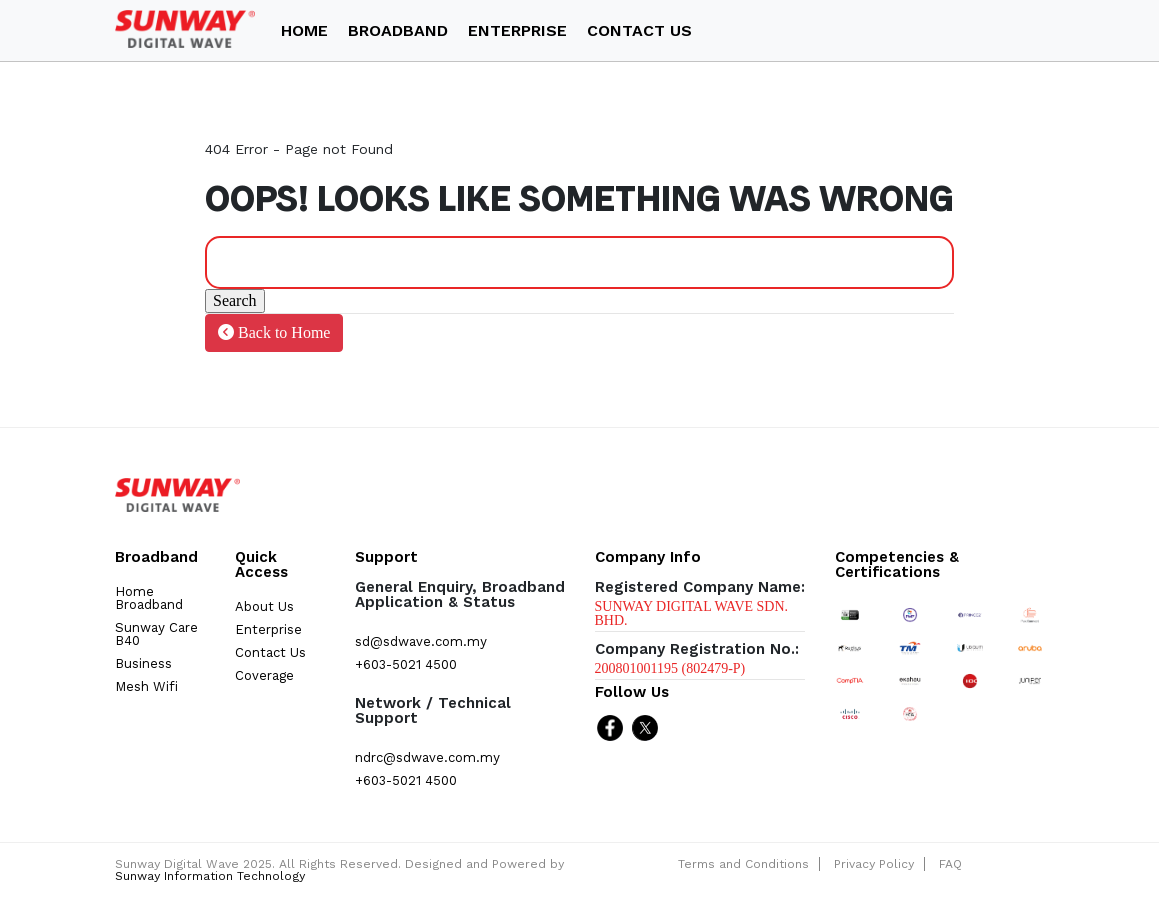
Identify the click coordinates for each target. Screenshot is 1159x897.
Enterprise (268, 629)
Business (143, 663)
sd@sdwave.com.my (421, 641)
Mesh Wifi (146, 686)
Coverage (264, 675)
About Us (264, 606)
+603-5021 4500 (406, 664)
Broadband (398, 30)
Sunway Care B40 (156, 634)
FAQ (950, 864)
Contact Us (639, 30)
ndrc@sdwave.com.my (427, 757)
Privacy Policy (874, 864)
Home (304, 30)
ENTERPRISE (517, 30)
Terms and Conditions (743, 864)
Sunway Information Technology (210, 876)
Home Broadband (149, 598)
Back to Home (274, 332)
